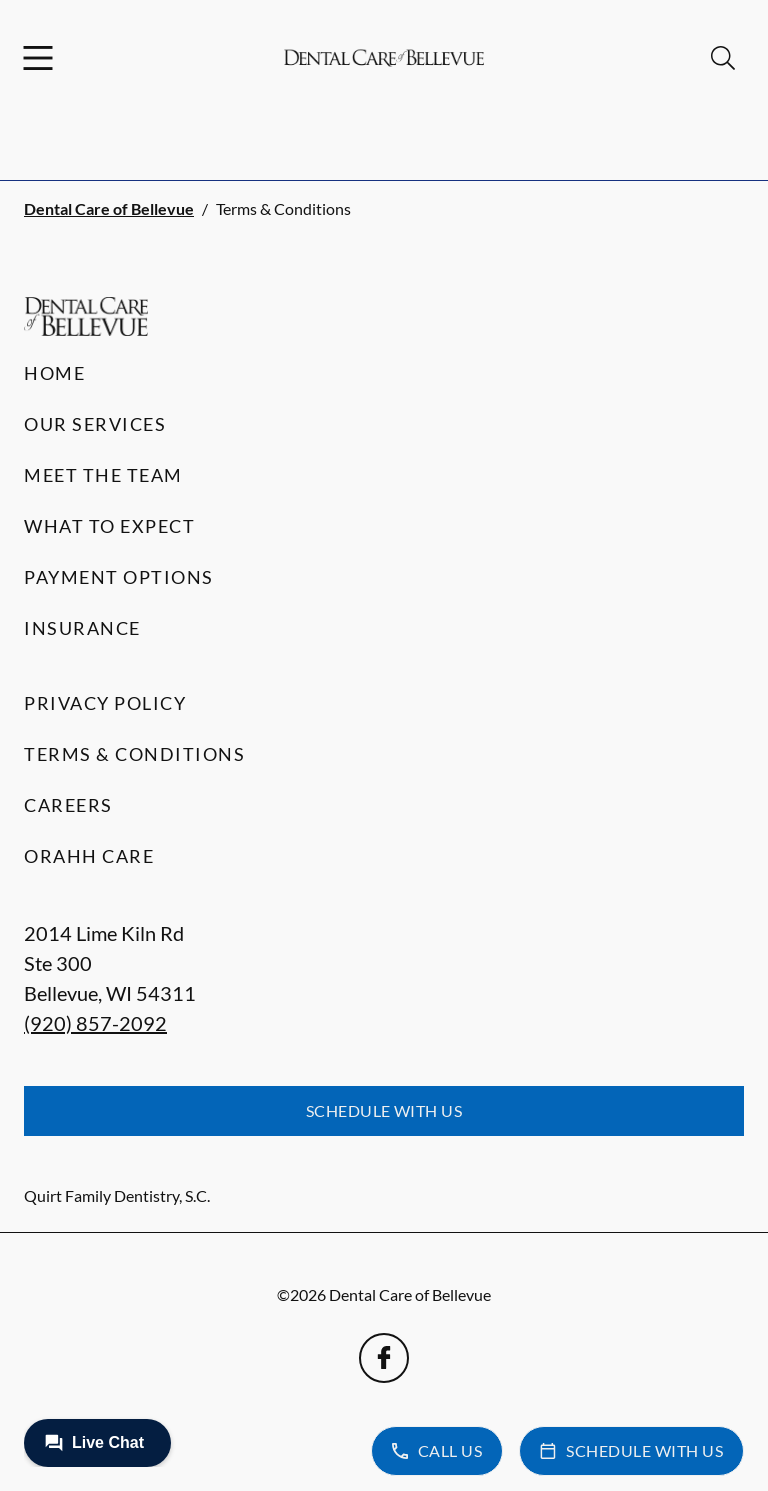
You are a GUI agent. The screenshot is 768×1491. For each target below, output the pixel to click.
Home (54, 373)
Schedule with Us (384, 1110)
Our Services (95, 424)
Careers (68, 805)
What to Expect (109, 526)
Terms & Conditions (134, 754)
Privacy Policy (105, 703)
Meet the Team (103, 475)
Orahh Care (89, 856)
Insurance (82, 628)
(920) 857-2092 (95, 1023)
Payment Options (119, 577)
